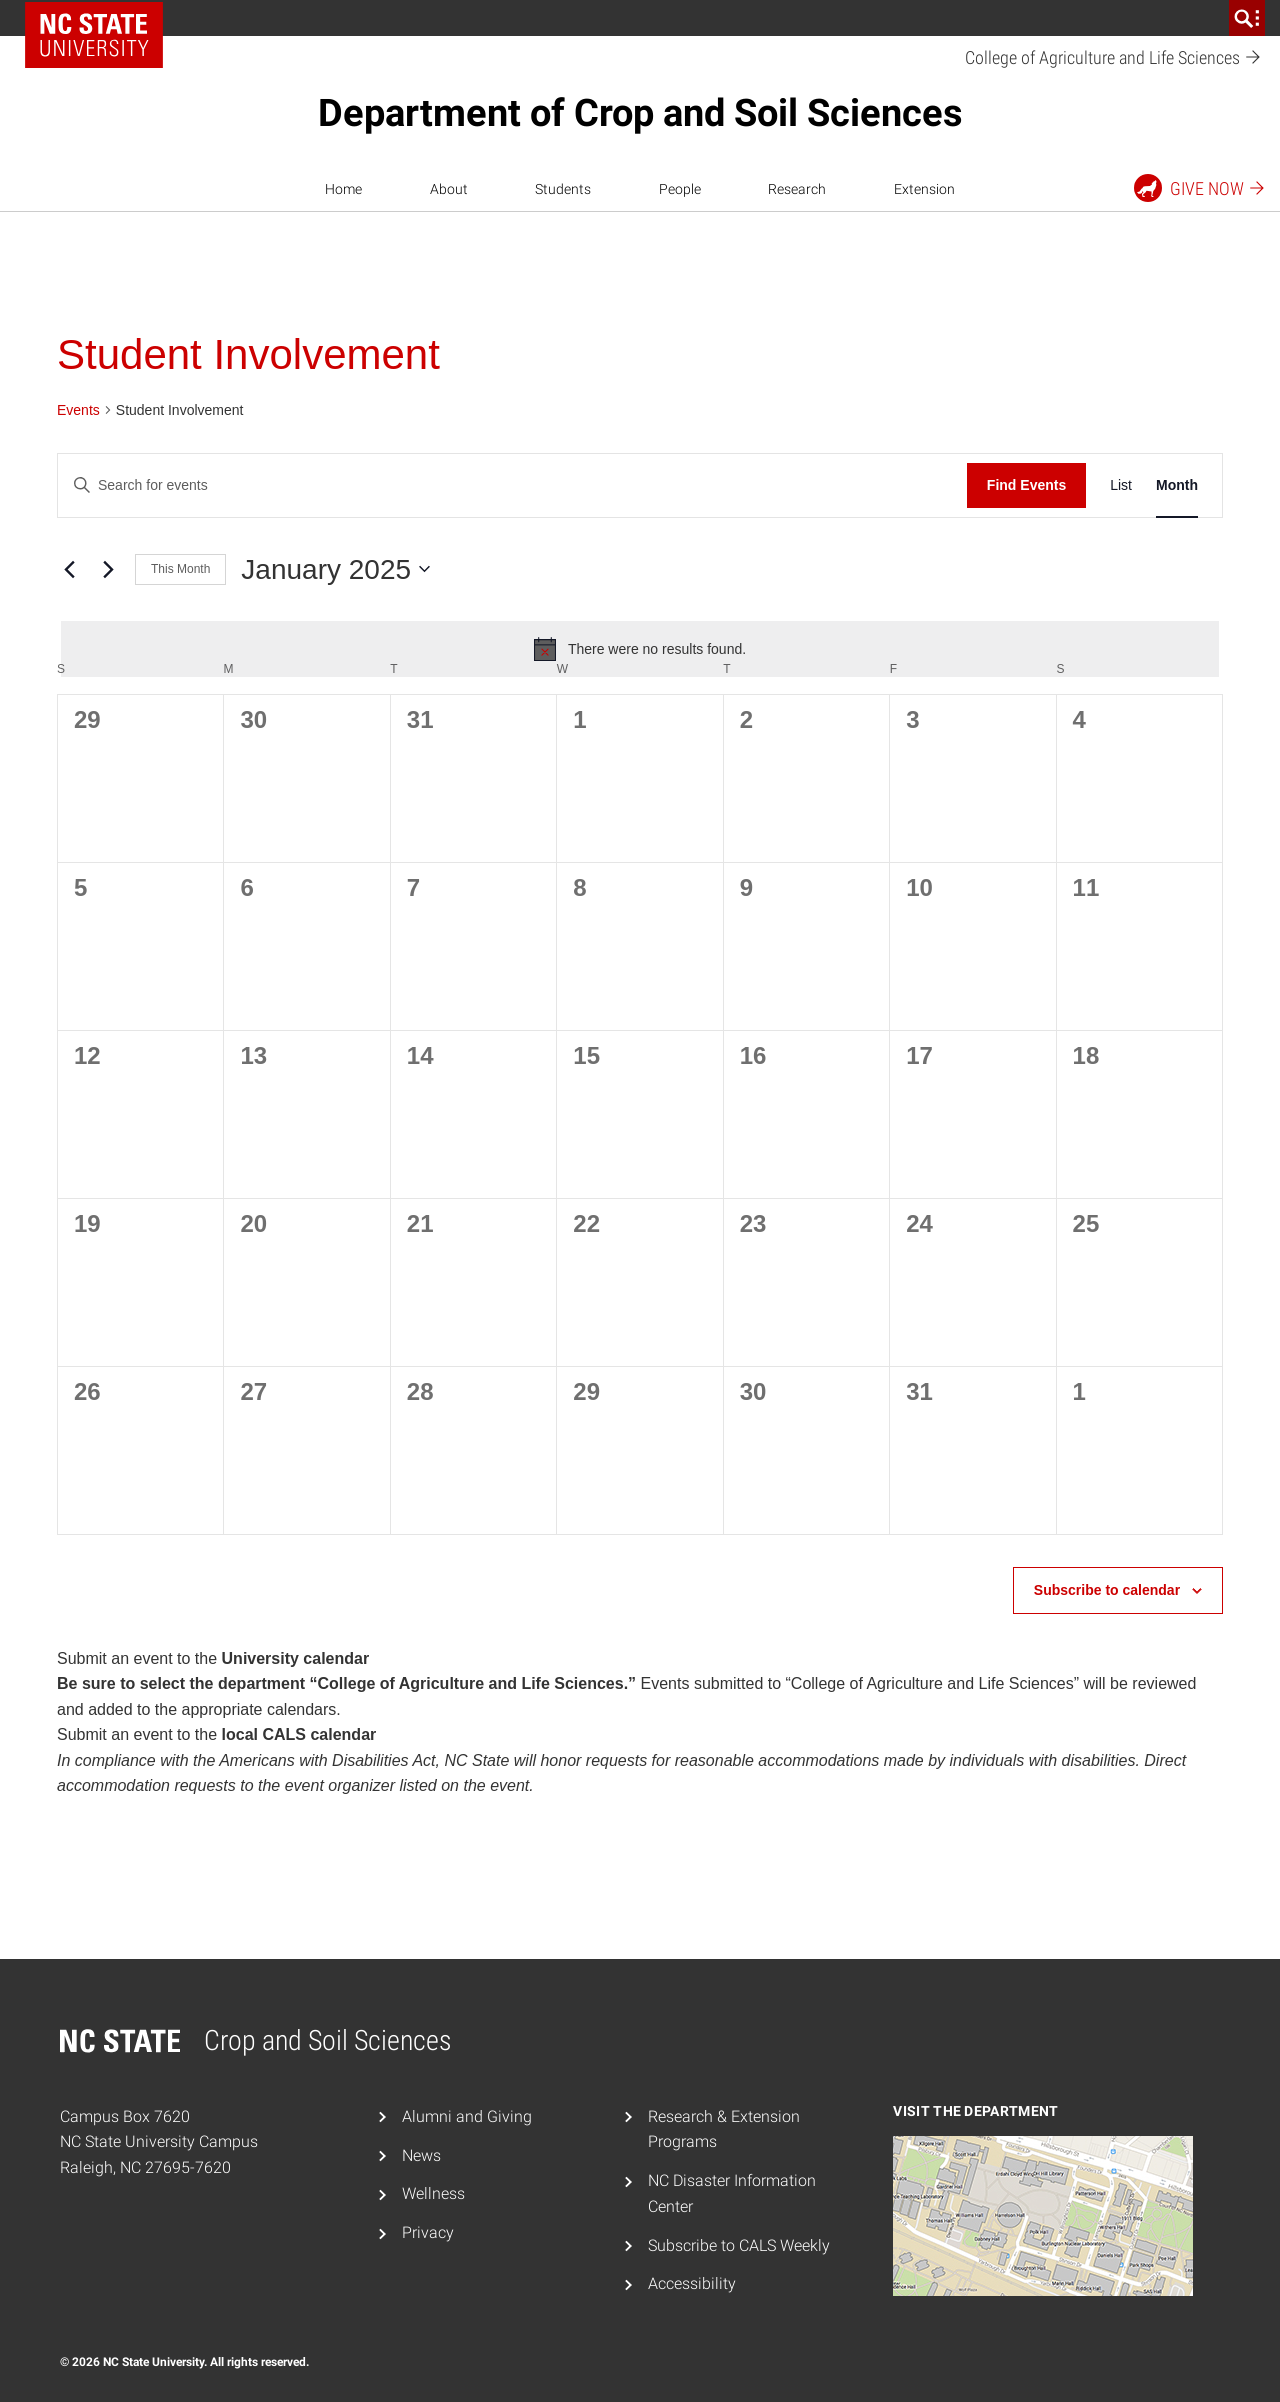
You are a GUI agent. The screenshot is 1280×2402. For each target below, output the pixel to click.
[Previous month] (69, 569)
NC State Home (94, 35)
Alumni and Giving (467, 2116)
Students (563, 189)
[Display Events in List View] (1121, 485)
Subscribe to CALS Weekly (739, 2245)
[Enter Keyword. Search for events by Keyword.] (512, 485)
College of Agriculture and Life (1113, 58)
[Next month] (108, 569)
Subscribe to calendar (1107, 1590)
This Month (180, 569)
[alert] (640, 649)
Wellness (433, 2193)
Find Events (1026, 485)
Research (797, 189)
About (449, 189)
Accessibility (692, 2283)
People (680, 189)
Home (343, 189)
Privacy (428, 2232)
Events (78, 410)
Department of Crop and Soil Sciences (640, 113)
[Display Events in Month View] (1177, 485)
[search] (1247, 18)
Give (1200, 188)
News (421, 2155)
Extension (924, 189)
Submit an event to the (213, 1658)
